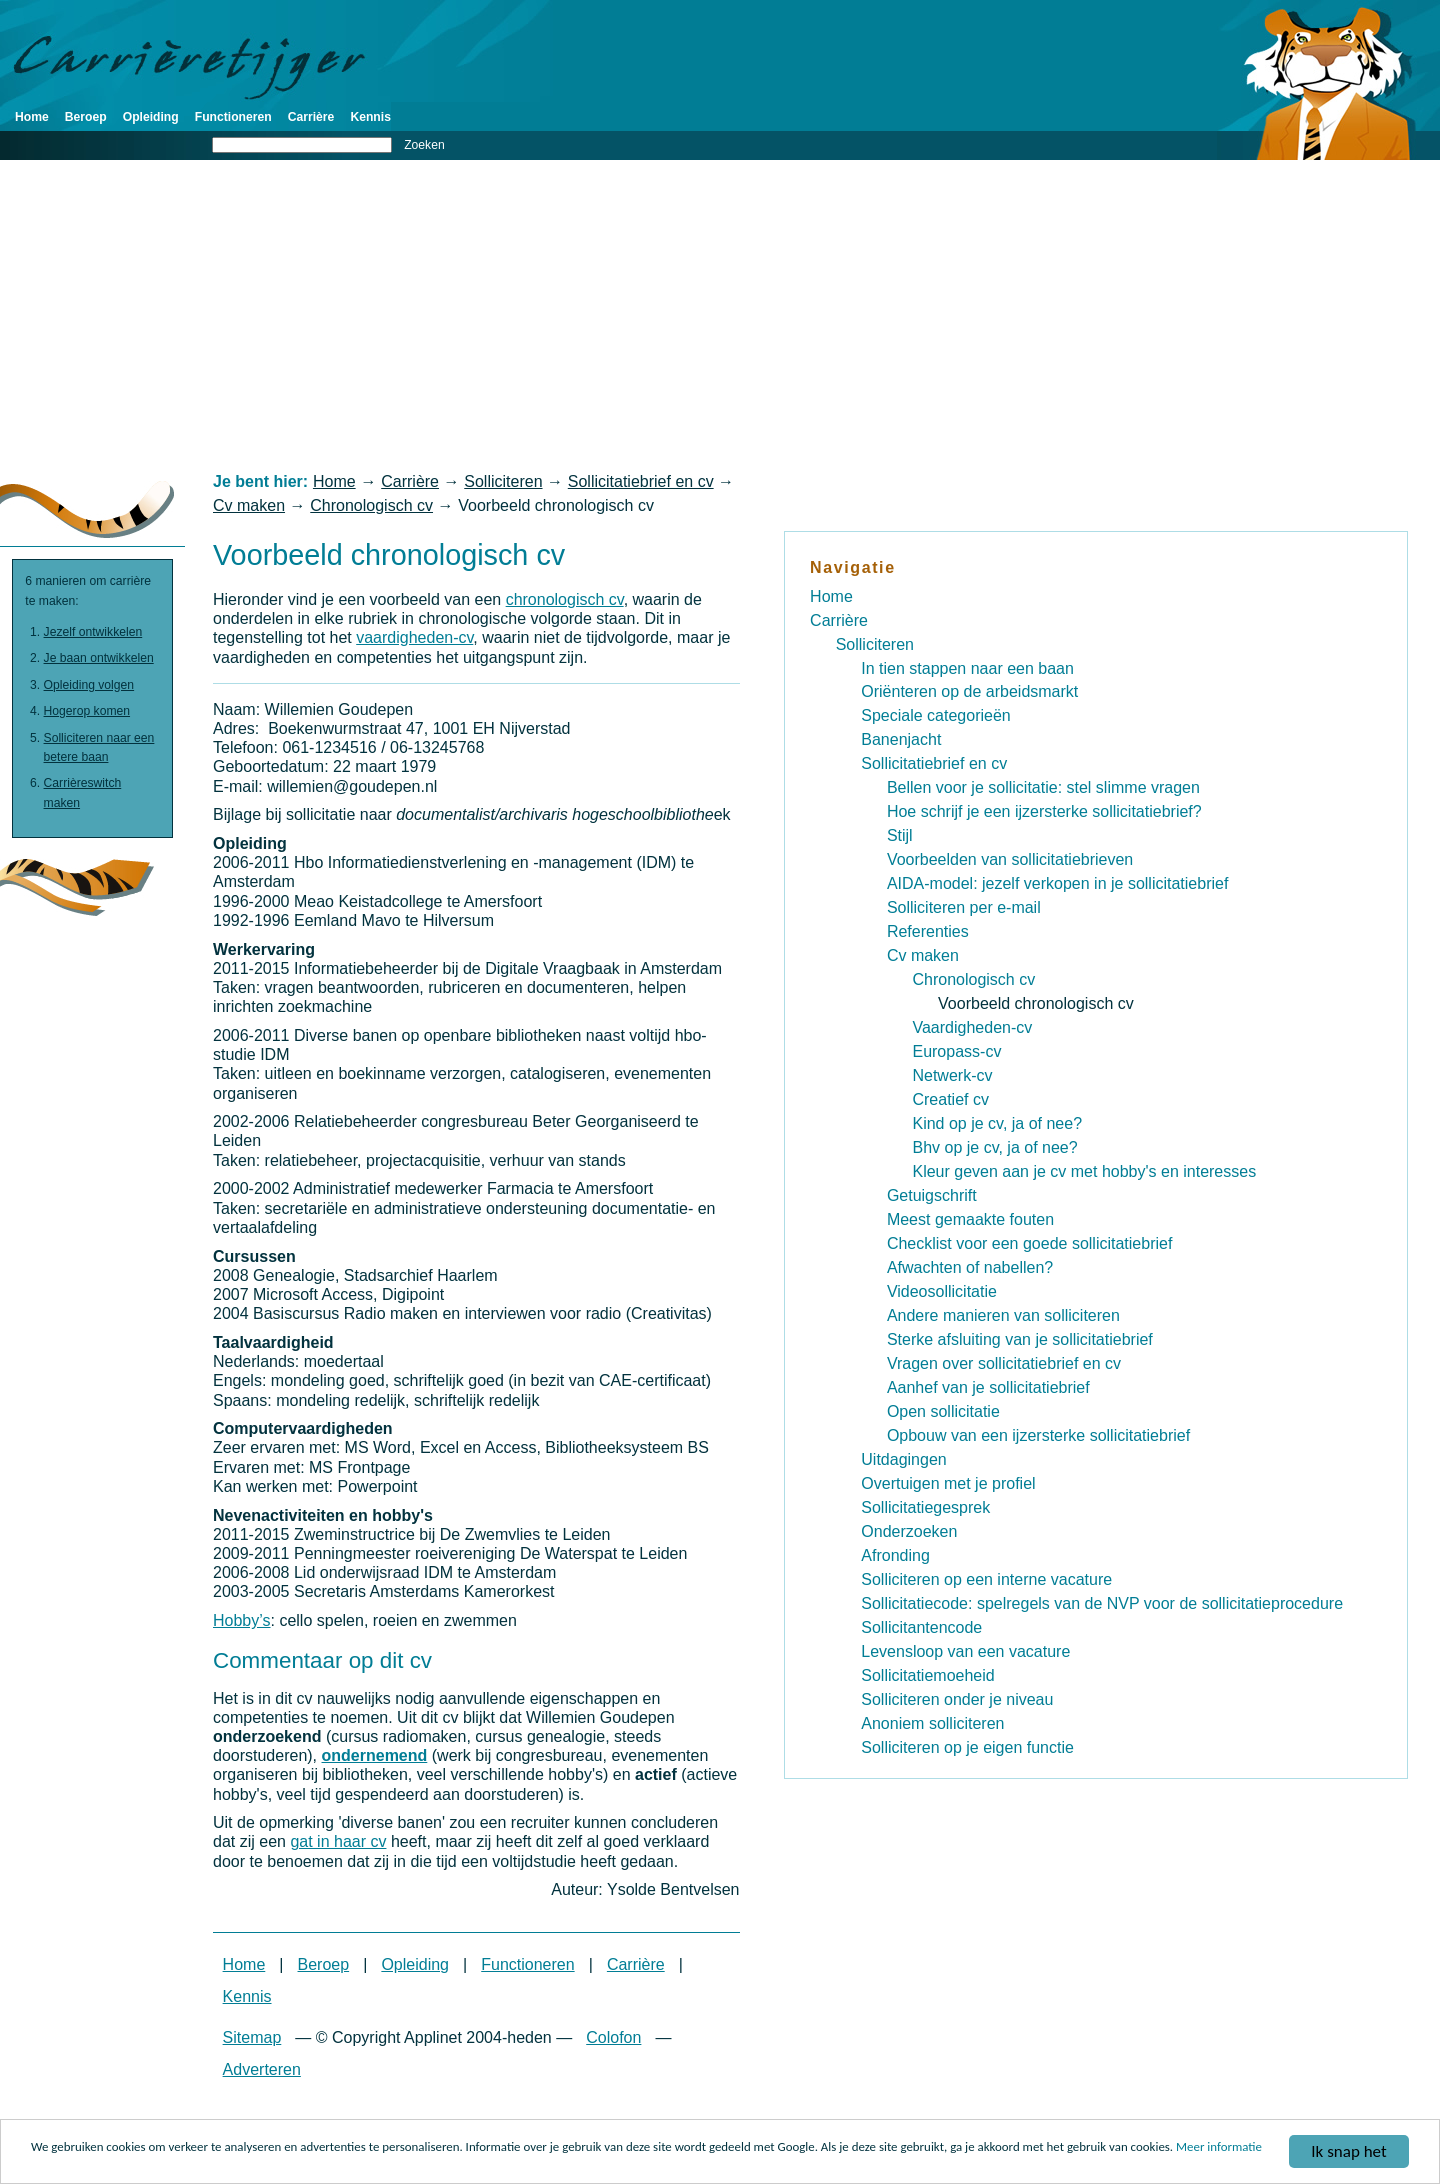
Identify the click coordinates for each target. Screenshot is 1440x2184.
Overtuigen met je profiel (948, 1483)
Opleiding (151, 117)
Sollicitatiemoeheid (927, 1675)
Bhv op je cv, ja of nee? (994, 1147)
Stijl (900, 835)
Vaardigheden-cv (972, 1027)
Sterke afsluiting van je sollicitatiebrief (1020, 1339)
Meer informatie (1219, 2148)
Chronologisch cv (371, 505)
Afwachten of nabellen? (970, 1267)
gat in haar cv (338, 1841)
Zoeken (424, 145)
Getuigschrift (932, 1195)
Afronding (895, 1555)
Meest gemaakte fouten (970, 1219)
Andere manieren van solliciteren (1003, 1315)
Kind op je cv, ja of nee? (997, 1123)
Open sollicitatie (943, 1411)
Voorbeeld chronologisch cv (1036, 1003)
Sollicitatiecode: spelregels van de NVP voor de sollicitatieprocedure (1102, 1603)
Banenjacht (901, 739)
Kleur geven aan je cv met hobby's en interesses (1084, 1171)
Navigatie (853, 567)
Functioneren (233, 117)
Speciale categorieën (935, 715)
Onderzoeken (909, 1531)
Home (32, 117)
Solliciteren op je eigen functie (967, 1747)
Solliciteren (503, 481)
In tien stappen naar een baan (967, 668)
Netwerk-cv (952, 1075)
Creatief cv (950, 1099)
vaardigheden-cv (414, 637)
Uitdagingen (903, 1459)
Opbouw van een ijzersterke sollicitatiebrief (1038, 1435)
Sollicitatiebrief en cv (641, 481)
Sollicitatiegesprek (925, 1507)
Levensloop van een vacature (965, 1651)
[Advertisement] (720, 316)
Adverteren (262, 2069)
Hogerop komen (87, 711)
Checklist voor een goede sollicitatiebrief (1029, 1243)
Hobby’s (242, 1620)
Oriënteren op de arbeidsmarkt (969, 691)
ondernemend (375, 1755)
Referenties (928, 931)
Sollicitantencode (921, 1627)
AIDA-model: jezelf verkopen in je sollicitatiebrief (1057, 883)
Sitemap (252, 2037)
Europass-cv (956, 1051)
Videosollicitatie (942, 1291)
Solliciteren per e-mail (964, 907)
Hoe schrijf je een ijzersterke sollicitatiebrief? (1044, 811)
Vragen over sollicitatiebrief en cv (1004, 1363)
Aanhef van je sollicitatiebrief (988, 1387)
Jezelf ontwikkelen (93, 632)
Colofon (613, 2037)
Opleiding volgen (89, 685)
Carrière (311, 117)
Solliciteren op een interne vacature (986, 1579)
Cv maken (249, 505)
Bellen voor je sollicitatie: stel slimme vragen (1043, 787)
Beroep (86, 117)
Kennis (370, 117)
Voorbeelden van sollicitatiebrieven (1010, 859)
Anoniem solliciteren (932, 1723)
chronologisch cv (565, 599)
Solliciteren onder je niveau (957, 1699)
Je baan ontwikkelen (99, 658)
